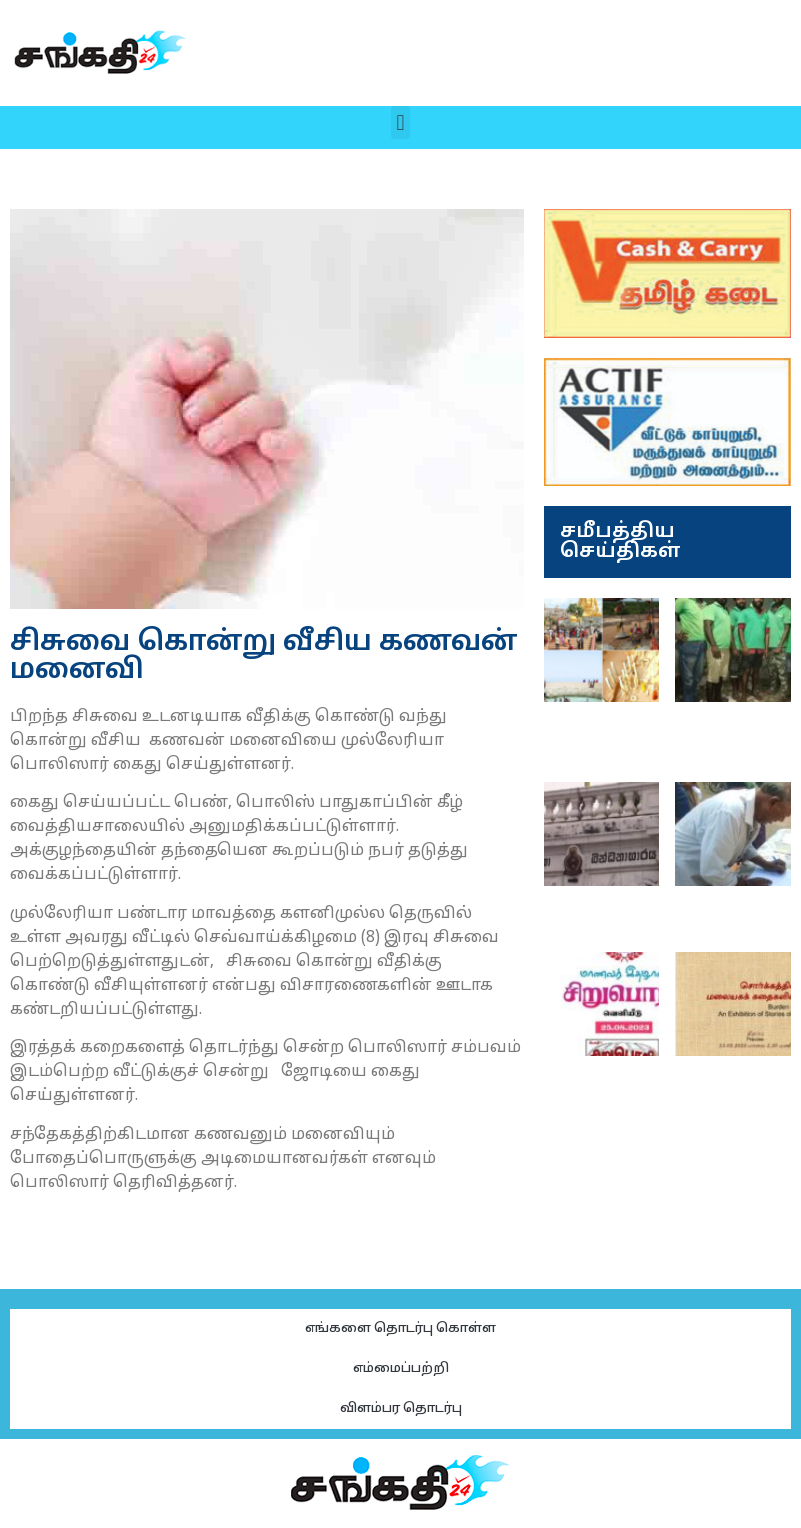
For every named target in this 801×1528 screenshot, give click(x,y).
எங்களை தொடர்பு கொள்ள (400, 1329)
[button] (400, 122)
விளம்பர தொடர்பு (401, 1409)
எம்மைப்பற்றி (401, 1369)
